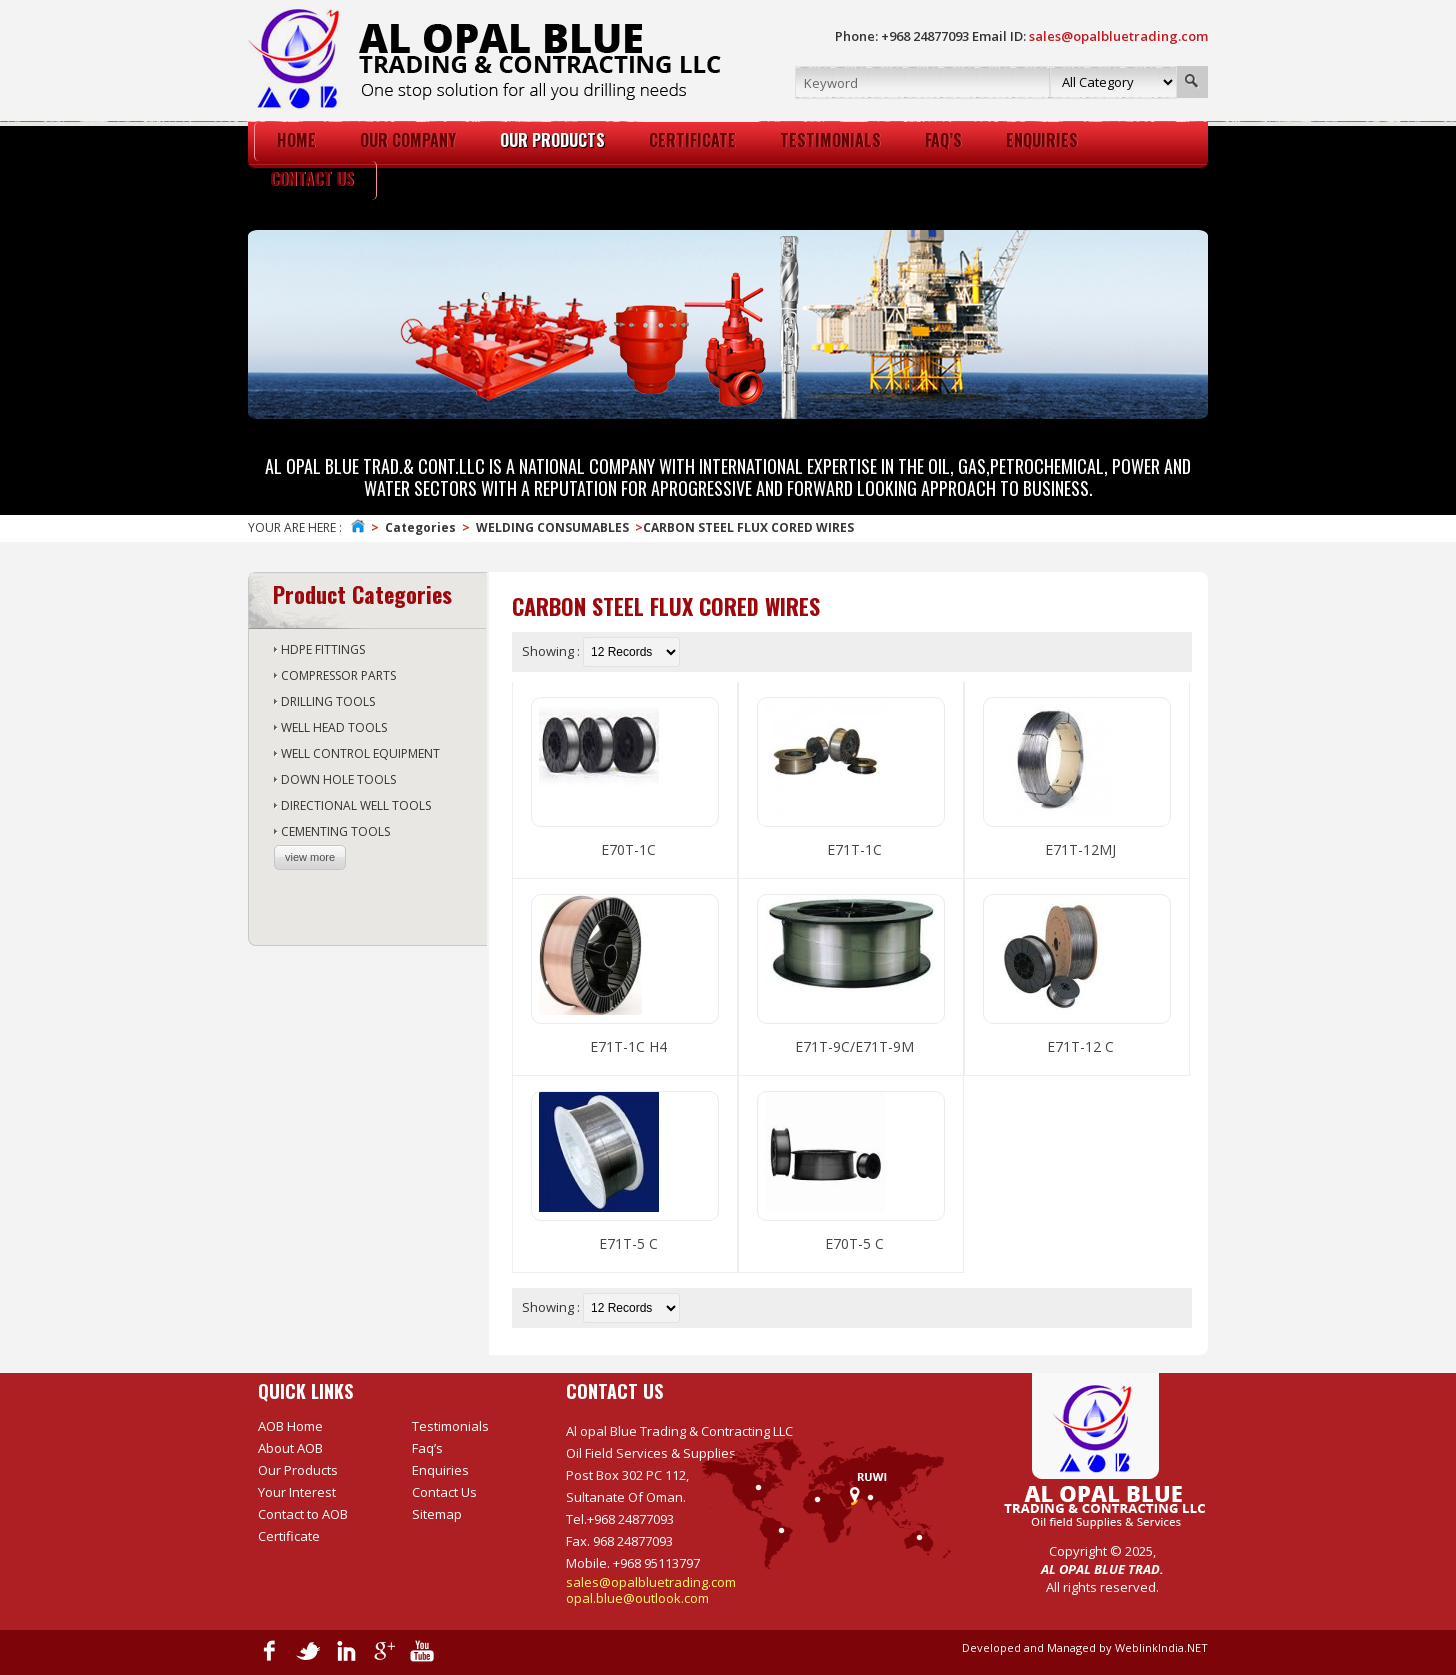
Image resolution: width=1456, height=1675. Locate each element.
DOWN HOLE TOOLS (338, 779)
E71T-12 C (1080, 1046)
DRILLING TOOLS (328, 701)
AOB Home (290, 1426)
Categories (420, 527)
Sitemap (437, 1514)
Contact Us (312, 179)
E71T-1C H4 (628, 1046)
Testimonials (830, 140)
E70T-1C (628, 849)
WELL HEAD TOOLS (334, 727)
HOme (296, 140)
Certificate (289, 1536)
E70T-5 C (854, 1243)
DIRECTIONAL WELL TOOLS (356, 805)
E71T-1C (854, 849)
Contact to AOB (303, 1514)
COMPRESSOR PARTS (338, 675)
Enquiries (1042, 140)
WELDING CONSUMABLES (552, 527)
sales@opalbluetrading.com (651, 1582)
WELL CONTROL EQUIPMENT (360, 753)
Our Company (408, 140)
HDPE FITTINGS (323, 649)
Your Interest (297, 1492)
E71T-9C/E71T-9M (854, 1046)
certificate (692, 140)
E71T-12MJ (1080, 849)
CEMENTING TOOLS (335, 831)
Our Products (552, 140)
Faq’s (943, 140)
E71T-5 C (628, 1243)
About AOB (290, 1448)
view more (310, 857)
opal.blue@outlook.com (637, 1598)
